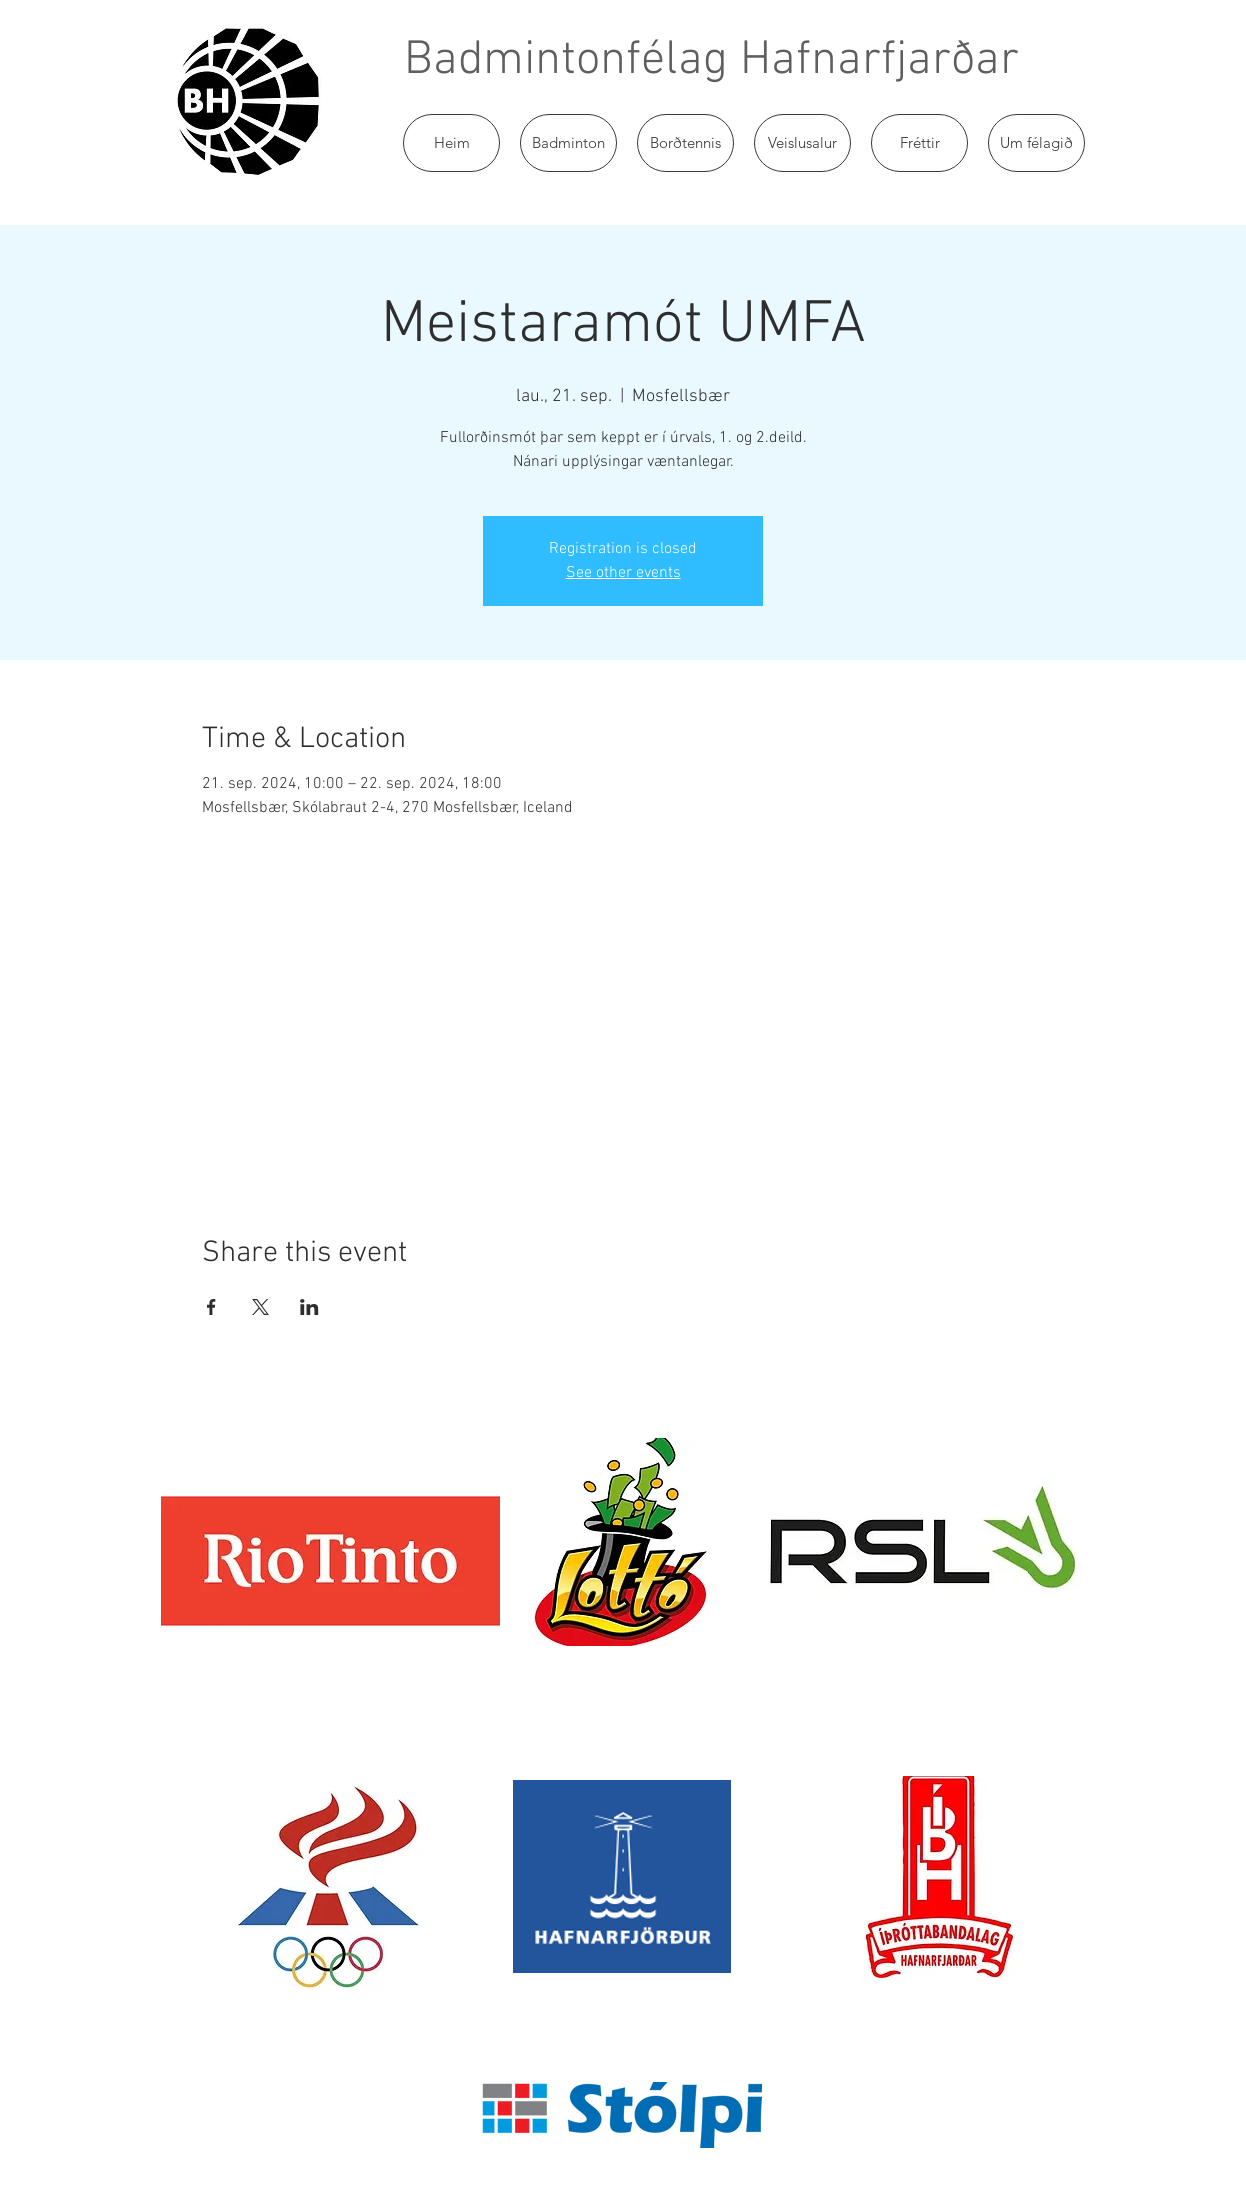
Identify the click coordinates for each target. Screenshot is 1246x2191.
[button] (568, 143)
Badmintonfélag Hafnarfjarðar (711, 61)
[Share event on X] (260, 1307)
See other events (623, 573)
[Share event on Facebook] (211, 1307)
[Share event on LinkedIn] (309, 1307)
